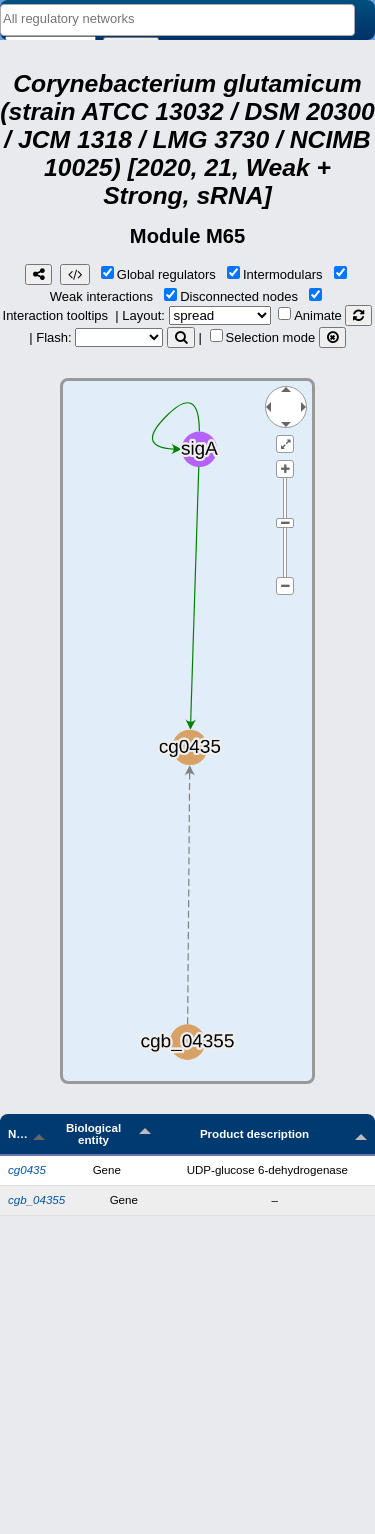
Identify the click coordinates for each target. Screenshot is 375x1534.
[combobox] (177, 20)
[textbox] (177, 18)
